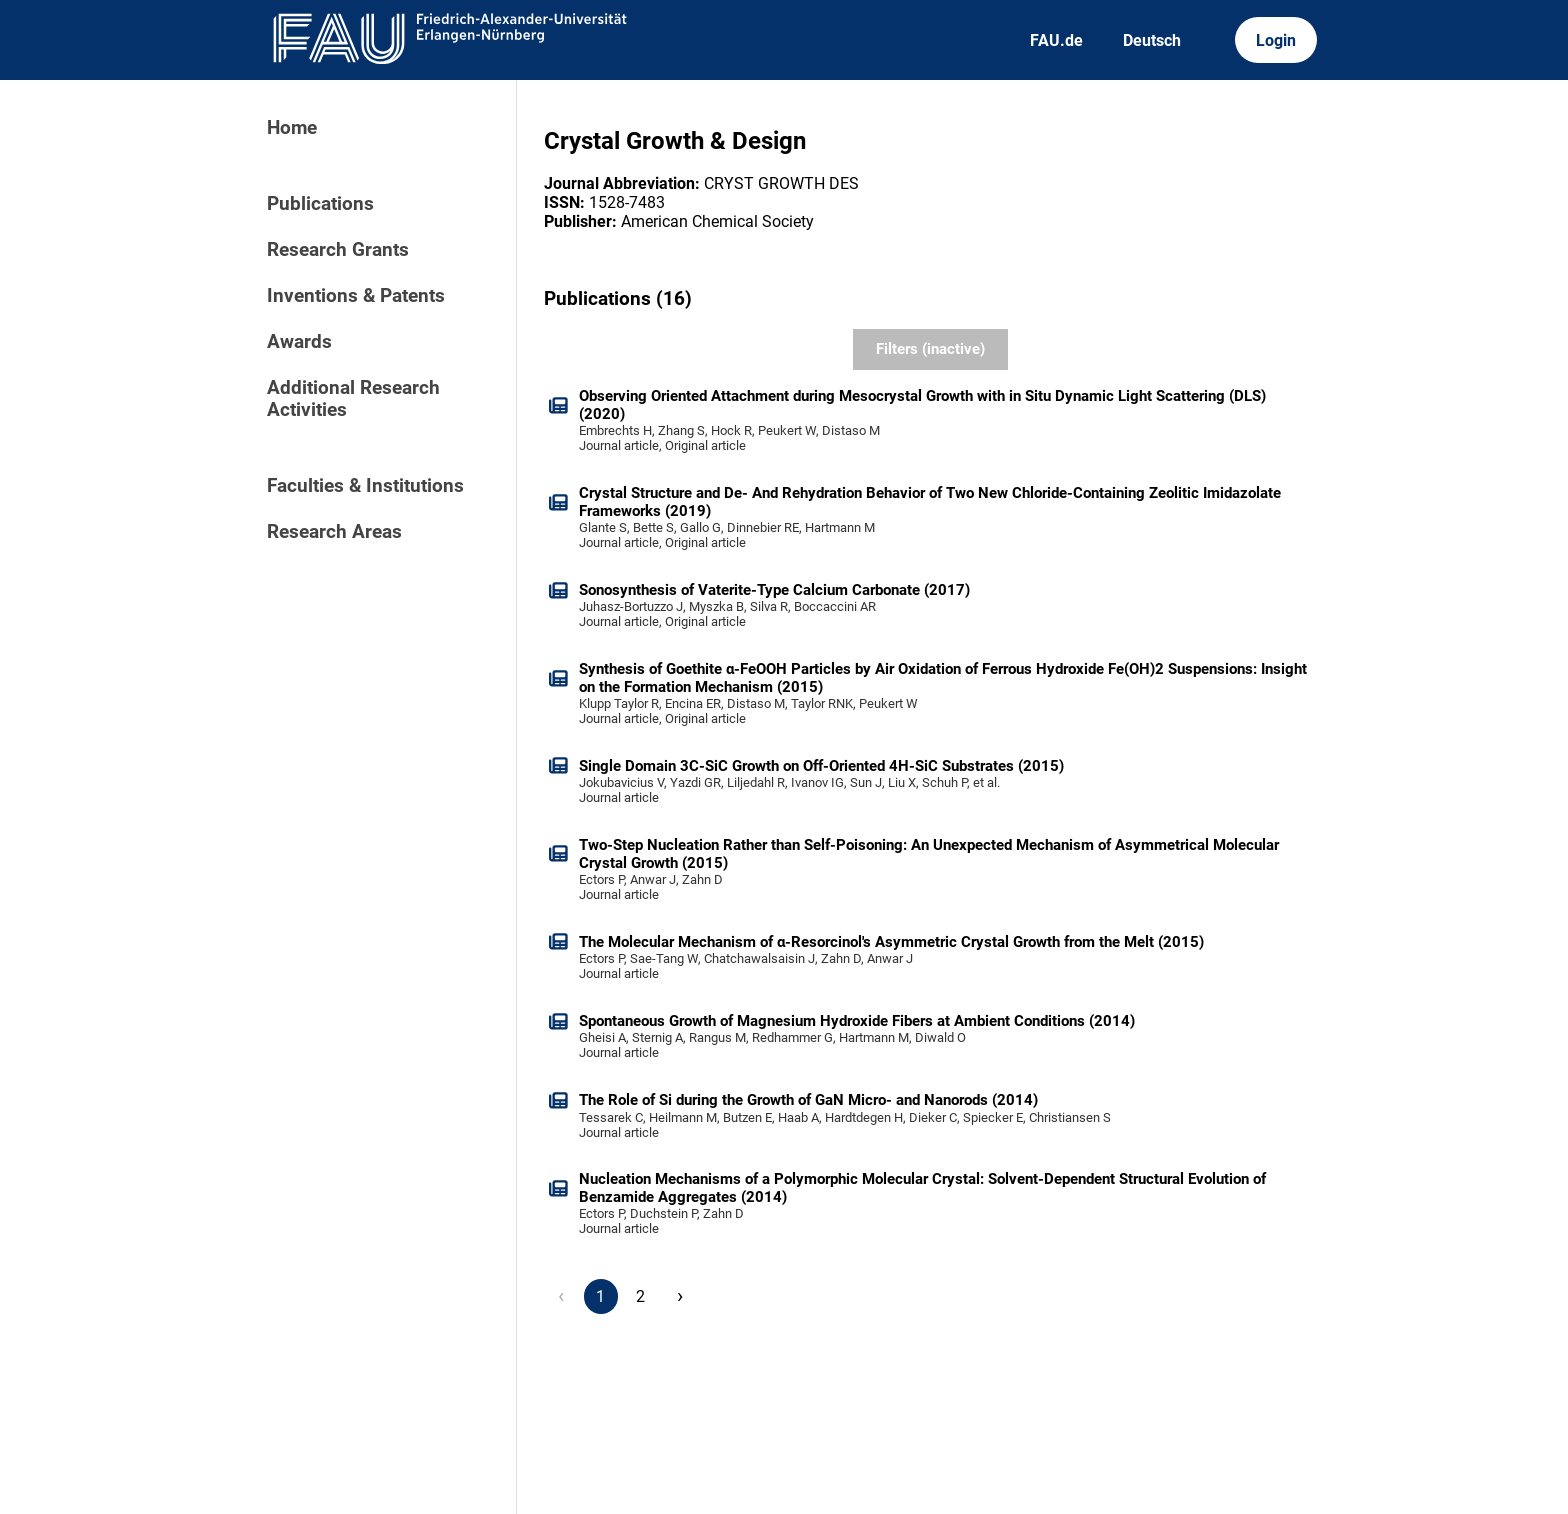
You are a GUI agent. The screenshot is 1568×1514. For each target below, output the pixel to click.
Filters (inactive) (930, 349)
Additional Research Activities (353, 399)
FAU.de (1056, 40)
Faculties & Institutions (365, 486)
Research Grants (338, 250)
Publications (320, 204)
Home (292, 128)
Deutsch (1152, 40)
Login (1276, 40)
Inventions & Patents (356, 296)
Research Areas (334, 532)
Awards (299, 342)
